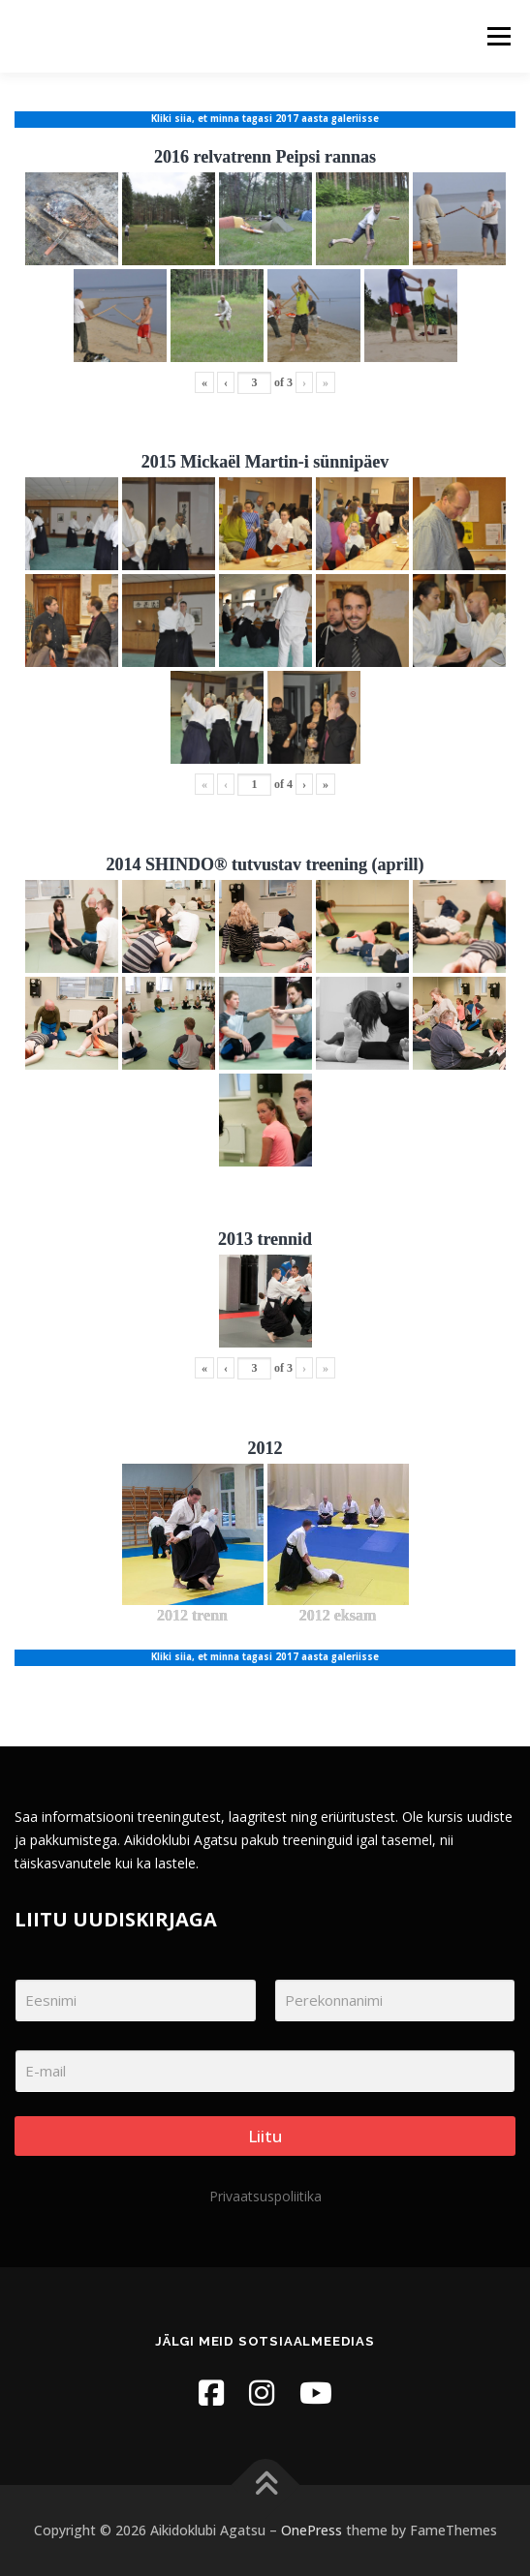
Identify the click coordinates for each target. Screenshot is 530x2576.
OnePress (311, 2530)
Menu (498, 36)
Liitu (265, 2136)
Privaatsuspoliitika (265, 2196)
